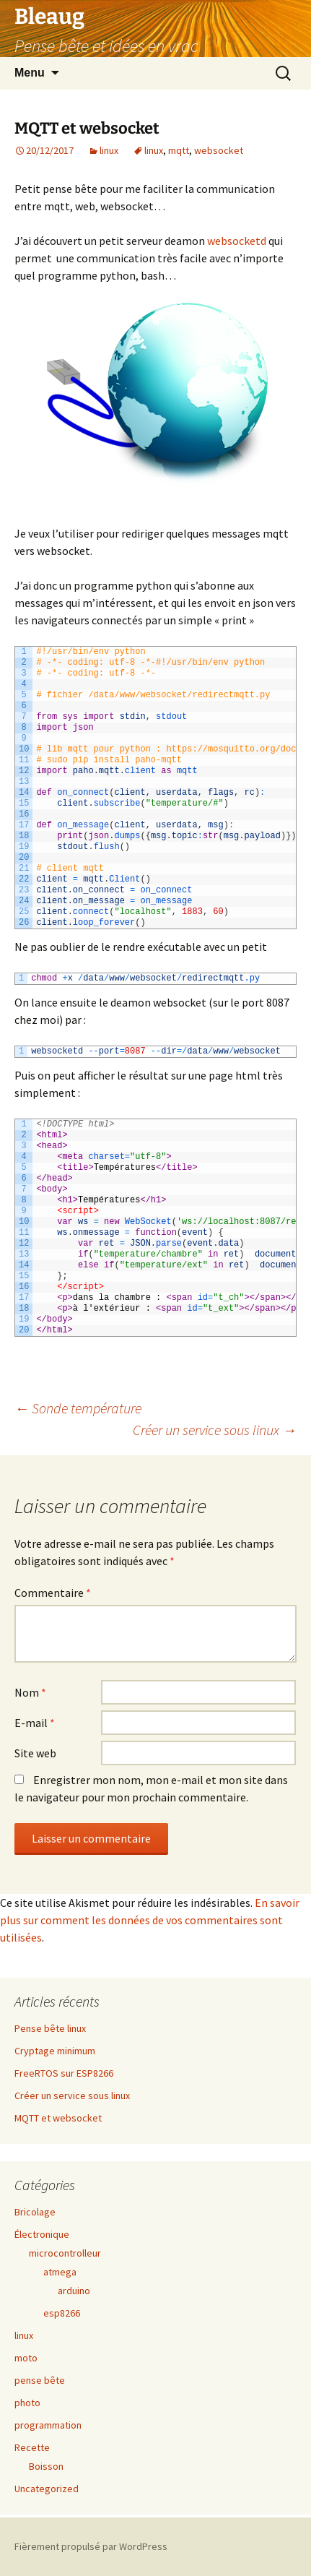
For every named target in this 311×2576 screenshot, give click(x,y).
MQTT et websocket (58, 2117)
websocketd (236, 240)
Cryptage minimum (54, 2050)
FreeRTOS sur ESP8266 (63, 2073)
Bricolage (35, 2211)
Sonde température (77, 1408)
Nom (30, 1692)
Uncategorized (46, 2488)
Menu (29, 72)
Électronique (41, 2234)
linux (109, 150)
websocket (218, 150)
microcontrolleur (65, 2253)
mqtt (178, 150)
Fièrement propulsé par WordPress (90, 2546)
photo (27, 2402)
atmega (59, 2271)
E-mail (34, 1722)
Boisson (46, 2466)
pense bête (39, 2380)
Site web (35, 1753)
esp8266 (61, 2312)
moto (26, 2357)
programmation (48, 2424)
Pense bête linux (50, 2028)
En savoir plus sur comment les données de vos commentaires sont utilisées (149, 1919)
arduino (74, 2290)
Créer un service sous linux (215, 1430)
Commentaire (52, 1592)
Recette (32, 2447)
